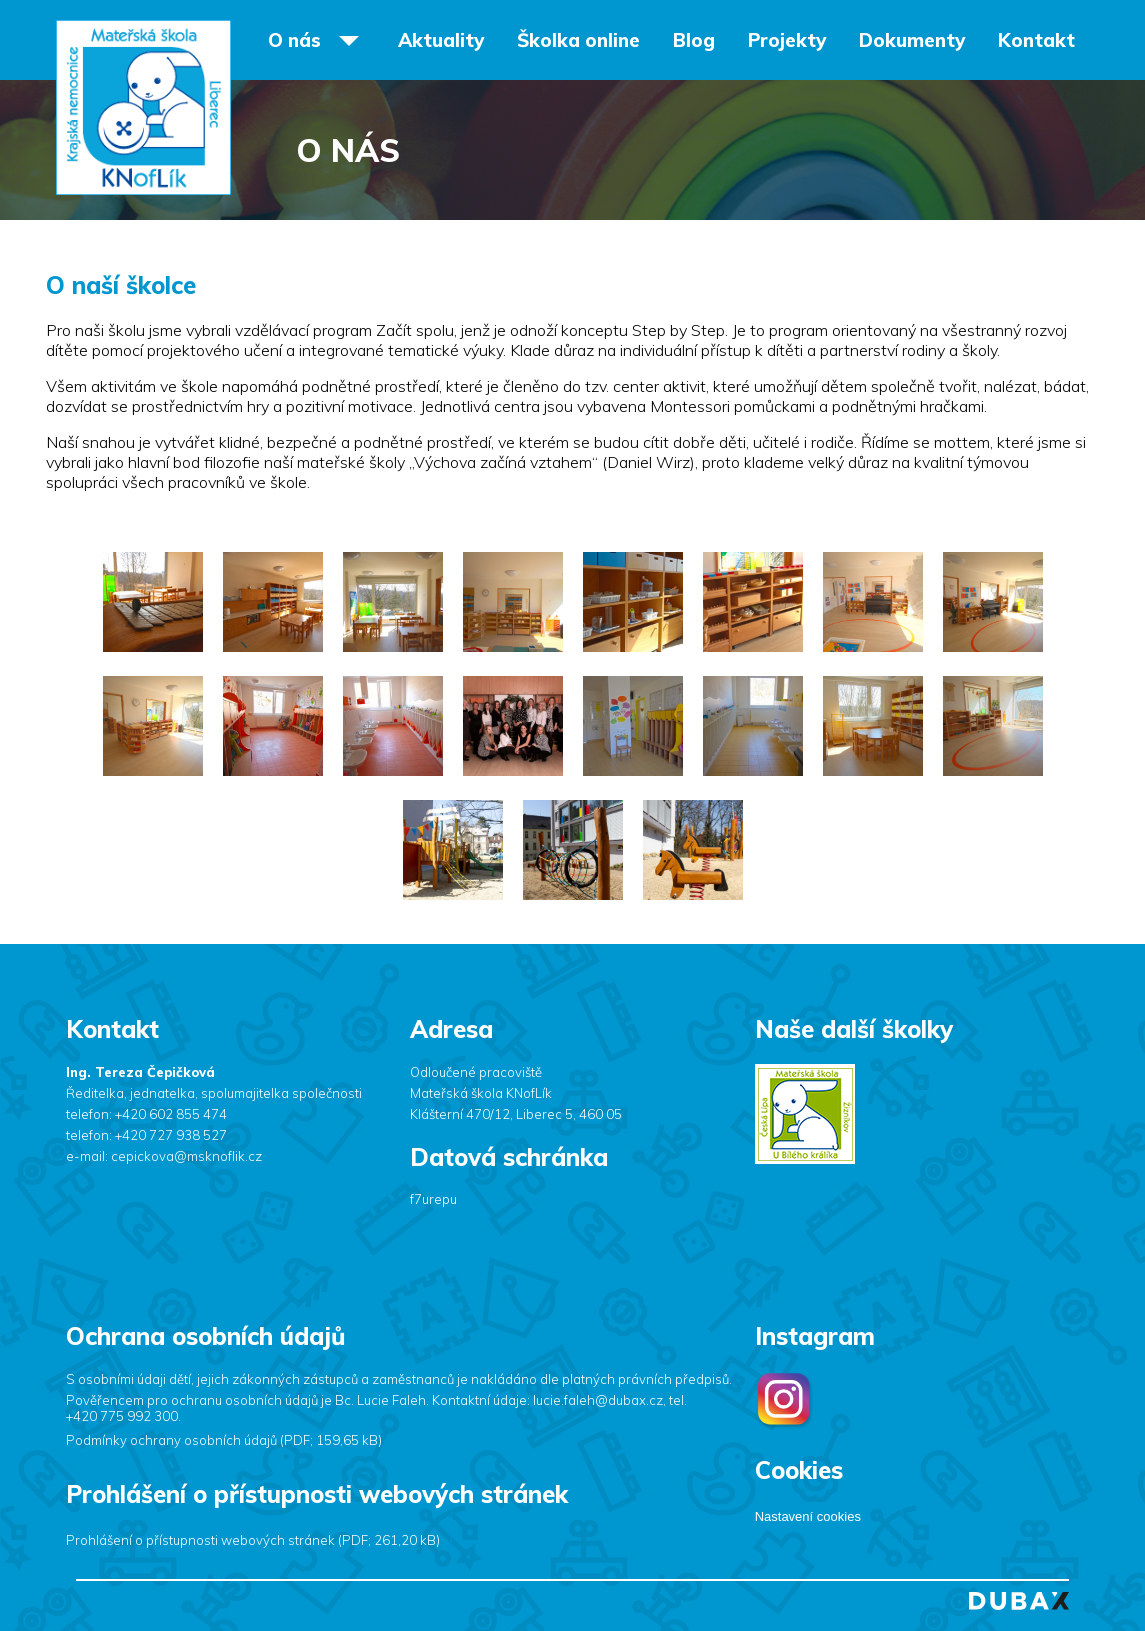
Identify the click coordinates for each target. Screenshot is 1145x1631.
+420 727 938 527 (171, 1135)
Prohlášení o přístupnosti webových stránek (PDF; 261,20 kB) (253, 1540)
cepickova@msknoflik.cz (186, 1156)
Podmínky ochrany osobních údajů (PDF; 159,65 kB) (224, 1440)
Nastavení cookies (808, 1516)
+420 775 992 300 (122, 1416)
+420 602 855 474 (171, 1114)
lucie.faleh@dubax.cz (598, 1400)
